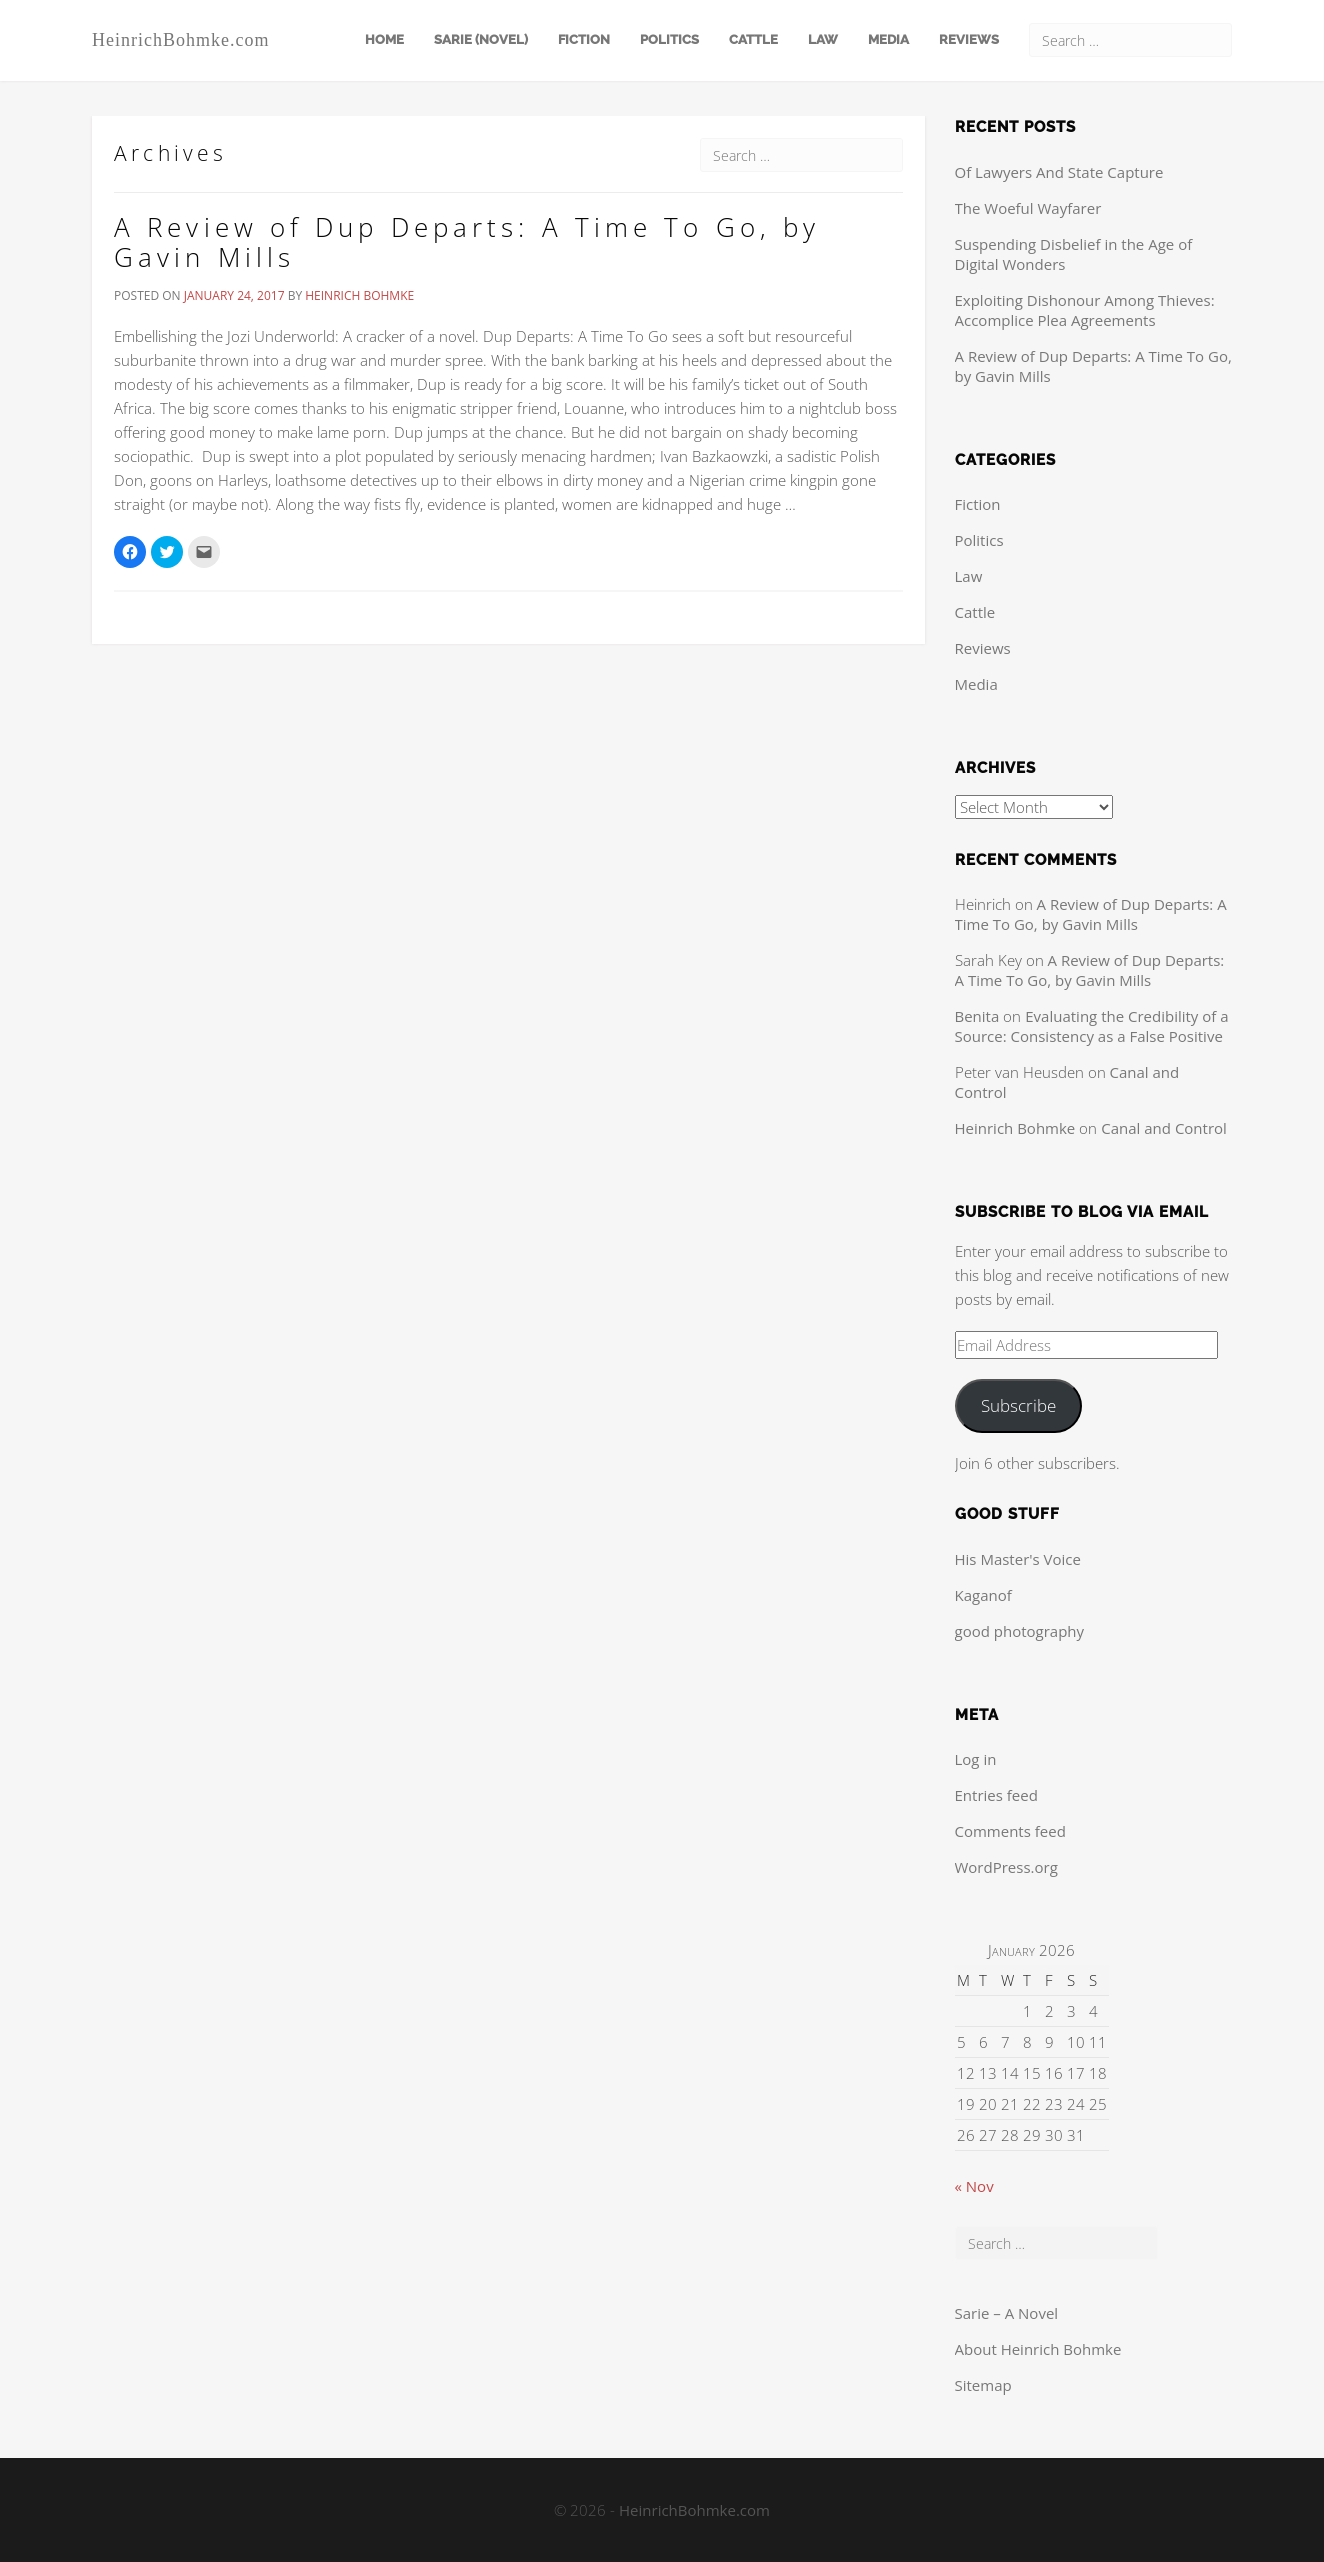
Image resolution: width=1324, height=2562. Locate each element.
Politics (669, 39)
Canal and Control (1164, 1128)
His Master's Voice (1018, 1559)
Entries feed (996, 1795)
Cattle (753, 39)
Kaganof (983, 1595)
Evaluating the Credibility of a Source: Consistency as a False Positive (1092, 1026)
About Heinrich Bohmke (1038, 2349)
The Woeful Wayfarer (1028, 208)
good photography (1020, 1631)
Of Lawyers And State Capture (1059, 172)
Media (888, 39)
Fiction (584, 39)
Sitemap (983, 2385)
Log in (976, 1759)
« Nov (974, 2186)
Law (823, 39)
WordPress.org (1006, 1867)
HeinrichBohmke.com (180, 40)
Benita (977, 1016)
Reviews (969, 39)
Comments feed (1010, 1831)
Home (384, 39)
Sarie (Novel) (481, 39)
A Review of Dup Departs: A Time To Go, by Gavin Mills (467, 242)
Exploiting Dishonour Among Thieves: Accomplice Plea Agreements (1085, 310)
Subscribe (1018, 1405)
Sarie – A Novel (1007, 2313)
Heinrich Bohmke (359, 295)
